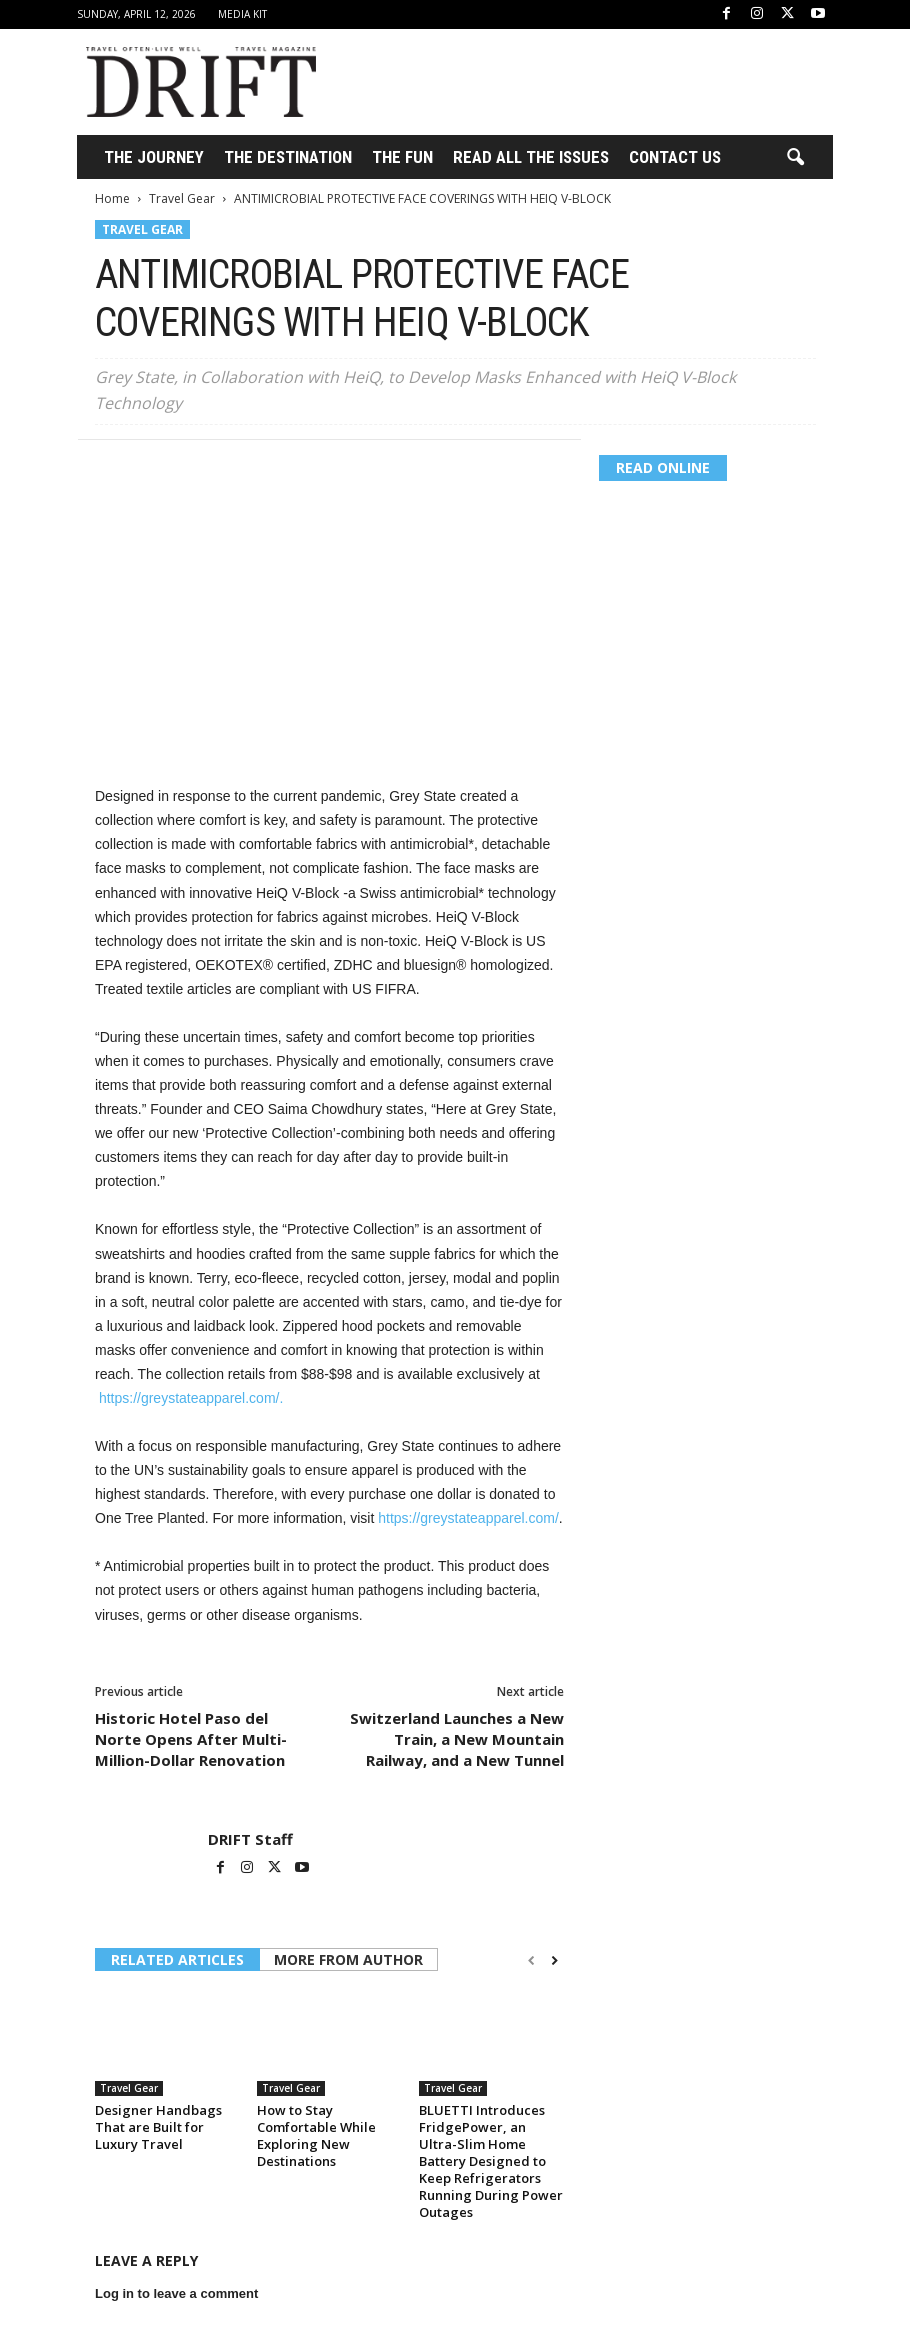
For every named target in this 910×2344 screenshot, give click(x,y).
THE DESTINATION (288, 157)
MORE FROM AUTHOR (348, 1959)
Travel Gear (182, 198)
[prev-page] (531, 1961)
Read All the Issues (531, 157)
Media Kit (242, 14)
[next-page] (554, 1961)
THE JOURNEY (154, 157)
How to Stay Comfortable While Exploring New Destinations (316, 2135)
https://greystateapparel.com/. (191, 1398)
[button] (795, 158)
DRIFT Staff (250, 1839)
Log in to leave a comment (176, 2293)
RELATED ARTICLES (177, 1959)
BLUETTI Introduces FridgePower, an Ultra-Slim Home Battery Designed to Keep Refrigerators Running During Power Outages (491, 2161)
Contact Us (675, 157)
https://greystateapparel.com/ (468, 1518)
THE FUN (402, 157)
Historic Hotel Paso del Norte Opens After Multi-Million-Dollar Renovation (191, 1739)
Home (112, 198)
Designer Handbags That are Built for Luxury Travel (158, 2127)
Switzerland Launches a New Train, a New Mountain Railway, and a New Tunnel (457, 1739)
